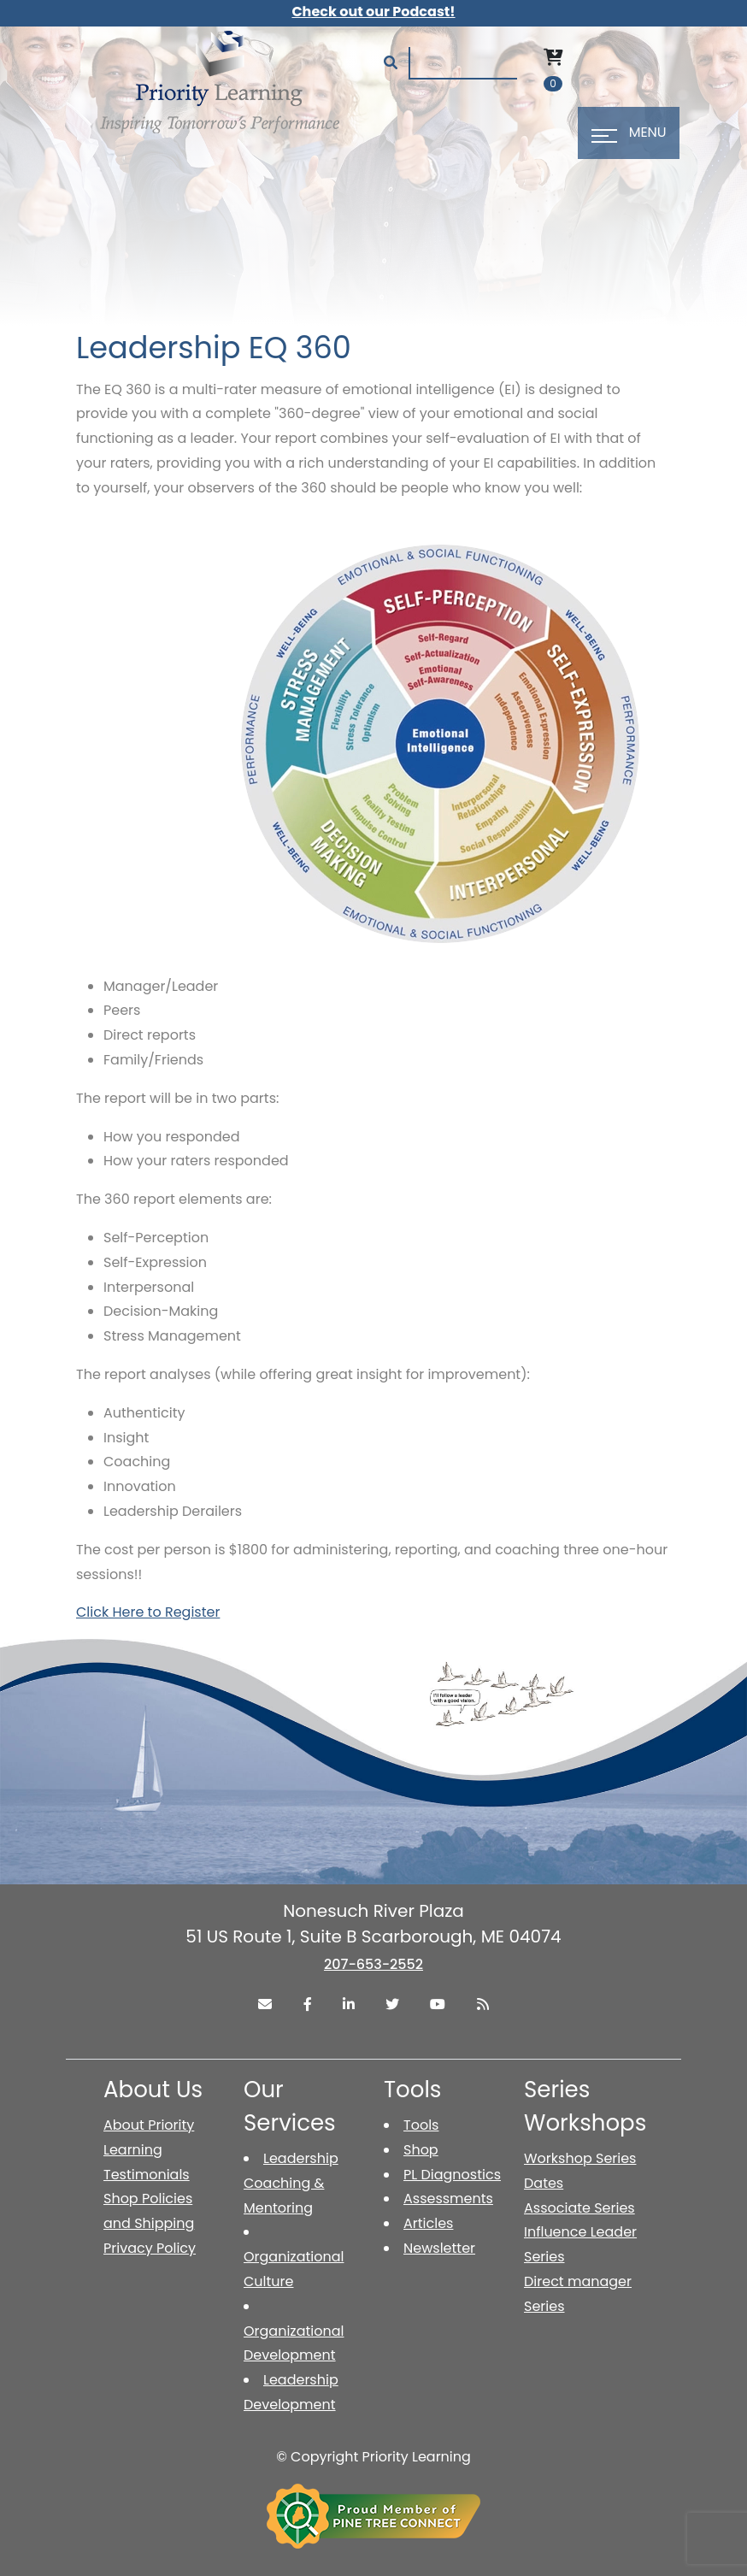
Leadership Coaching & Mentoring (291, 2183)
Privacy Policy (149, 2248)
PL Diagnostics (452, 2174)
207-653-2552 (373, 1964)
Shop (420, 2150)
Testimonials (146, 2174)
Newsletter (439, 2248)
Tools (420, 2125)
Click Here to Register (148, 1612)
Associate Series (579, 2208)
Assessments (448, 2198)
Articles (428, 2223)
